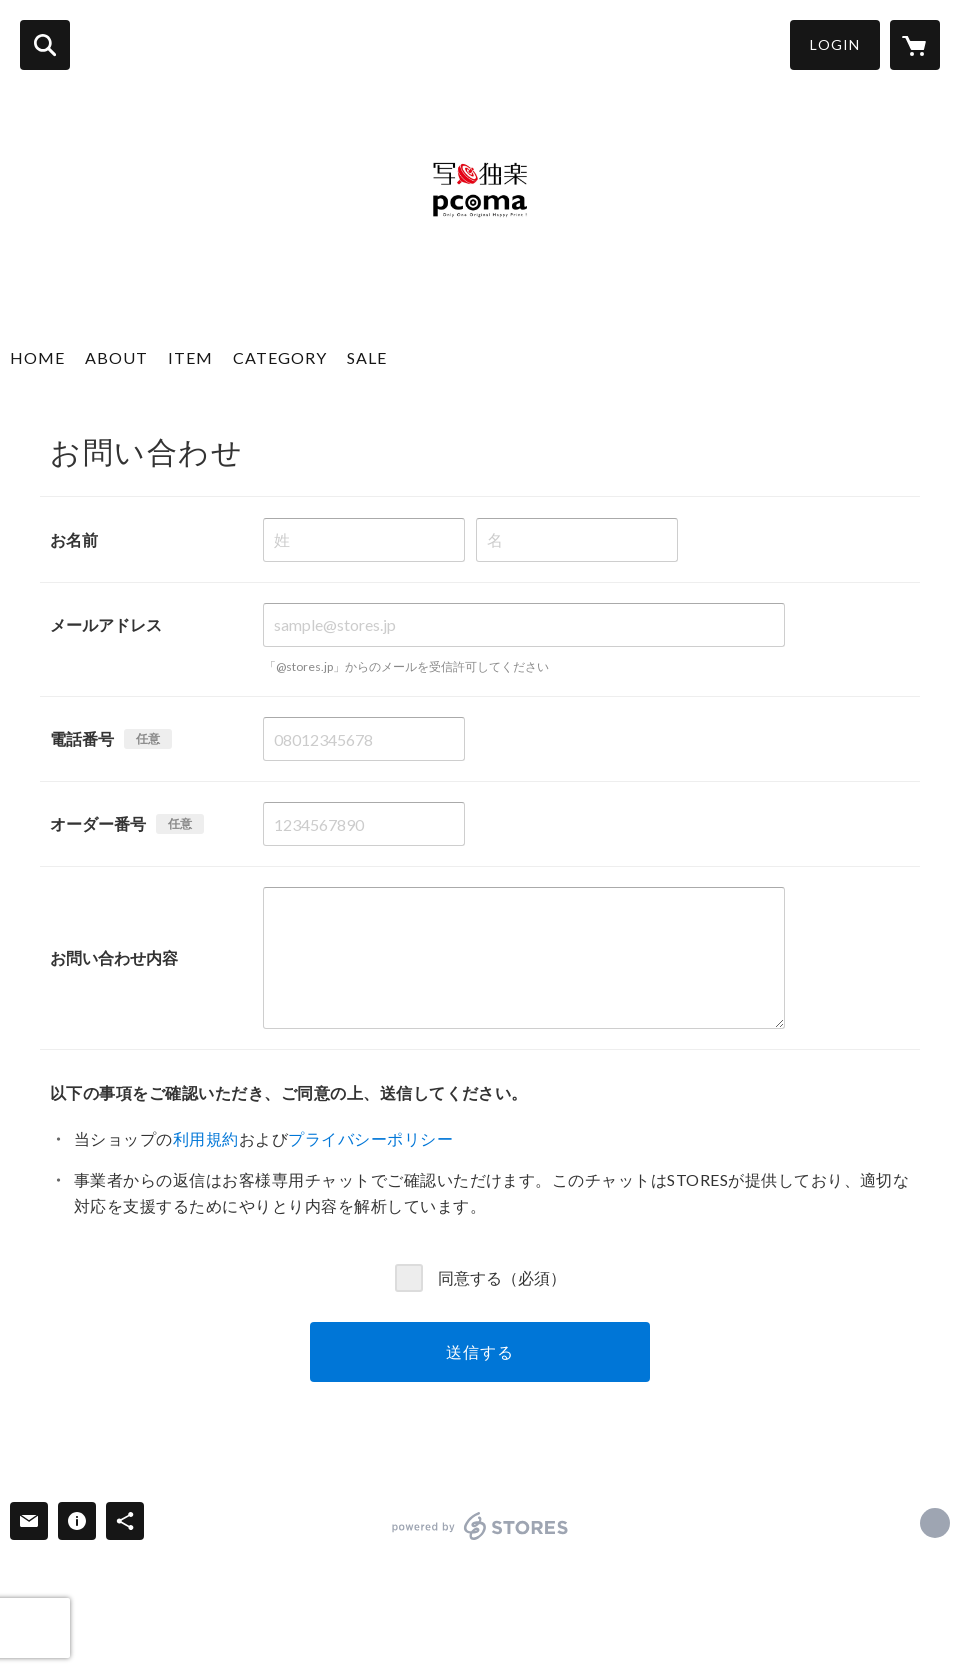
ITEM (190, 357)
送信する (479, 1351)
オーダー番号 (98, 823)
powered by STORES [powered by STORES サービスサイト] (480, 1526)
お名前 (74, 539)
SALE (367, 357)
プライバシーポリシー (370, 1138)
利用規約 (206, 1138)
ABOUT (116, 357)
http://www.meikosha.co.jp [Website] (935, 1523)
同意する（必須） (502, 1276)
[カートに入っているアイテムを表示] (915, 45)
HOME (37, 357)
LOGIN (835, 44)
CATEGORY (280, 357)
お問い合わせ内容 (114, 957)
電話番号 (82, 738)
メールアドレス (106, 624)
